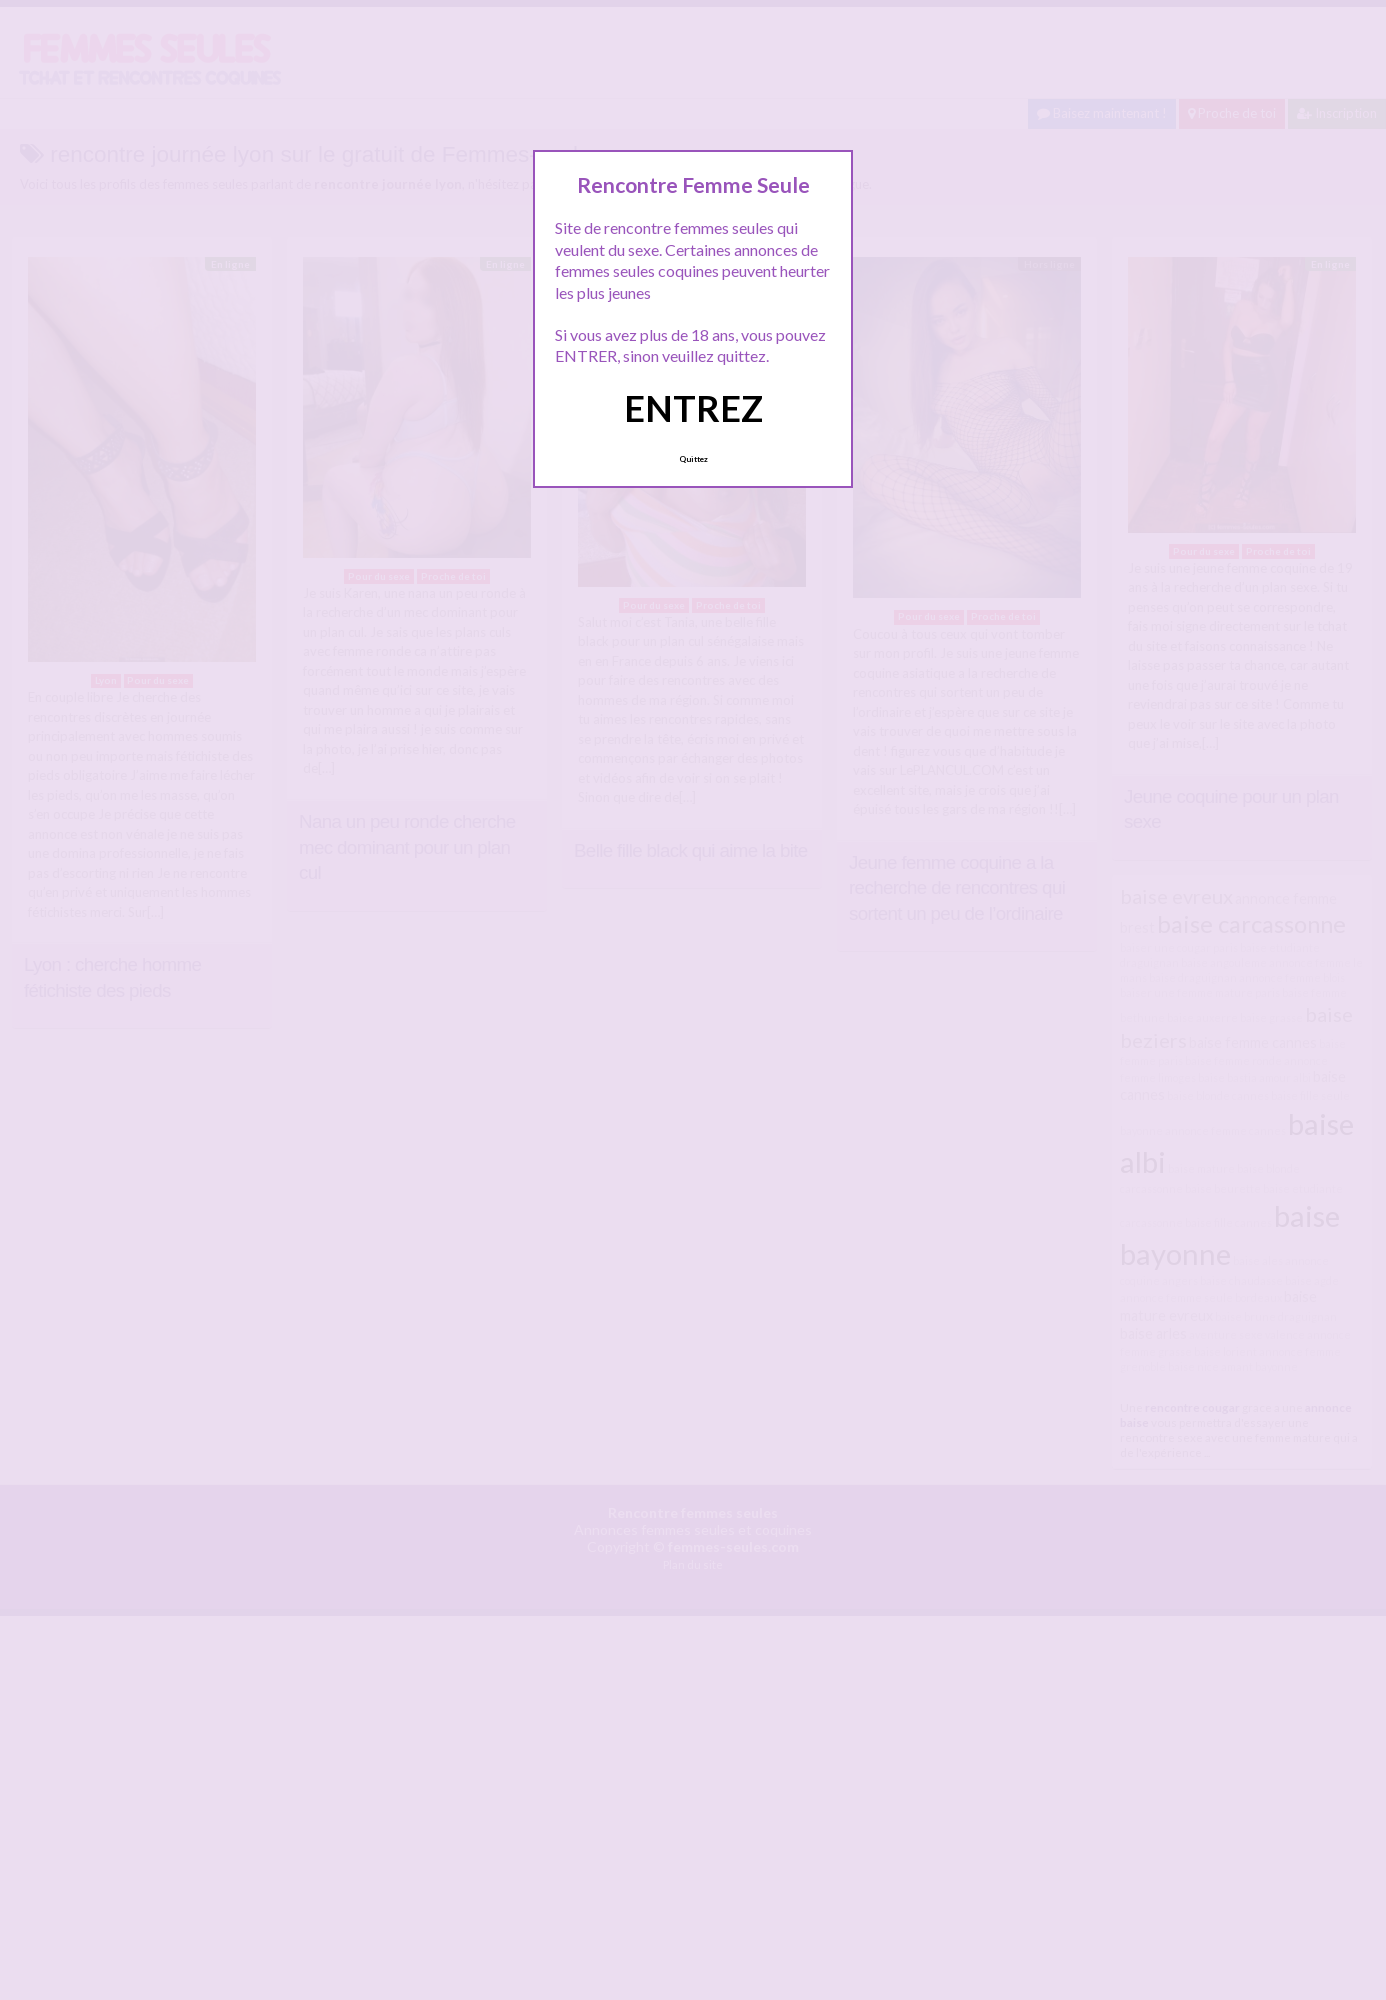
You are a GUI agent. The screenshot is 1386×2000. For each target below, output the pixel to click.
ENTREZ (693, 408)
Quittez (693, 459)
